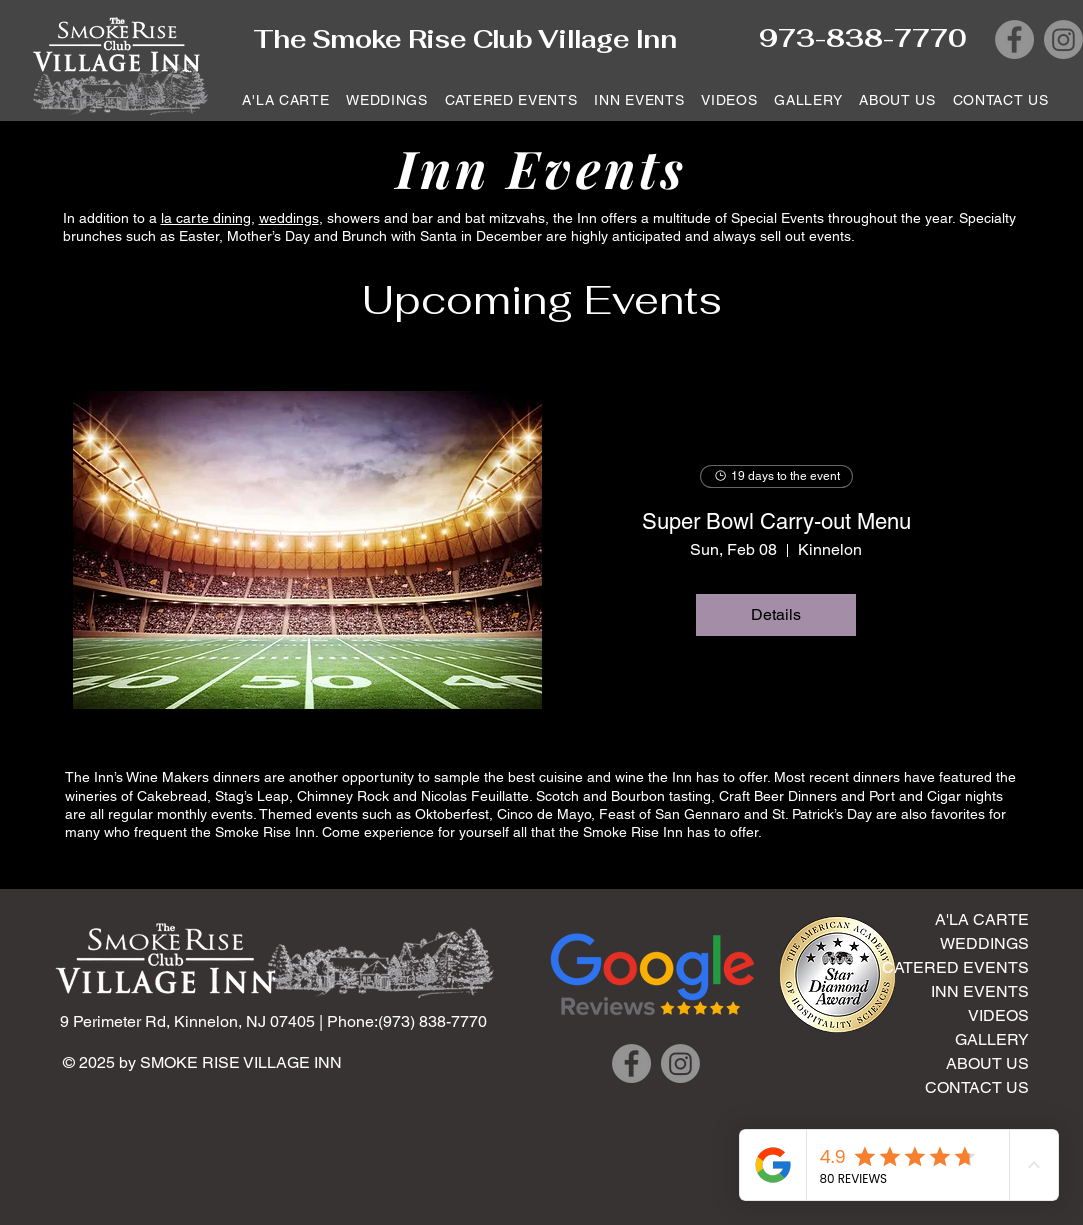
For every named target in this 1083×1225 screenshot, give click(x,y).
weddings (289, 218)
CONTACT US (977, 1087)
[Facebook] (1014, 39)
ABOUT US (987, 1063)
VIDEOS (998, 1015)
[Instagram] (1063, 39)
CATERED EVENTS (955, 967)
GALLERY (992, 1039)
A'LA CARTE (982, 919)
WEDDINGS (984, 943)
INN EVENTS (980, 991)
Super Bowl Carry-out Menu (776, 521)
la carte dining (206, 218)
